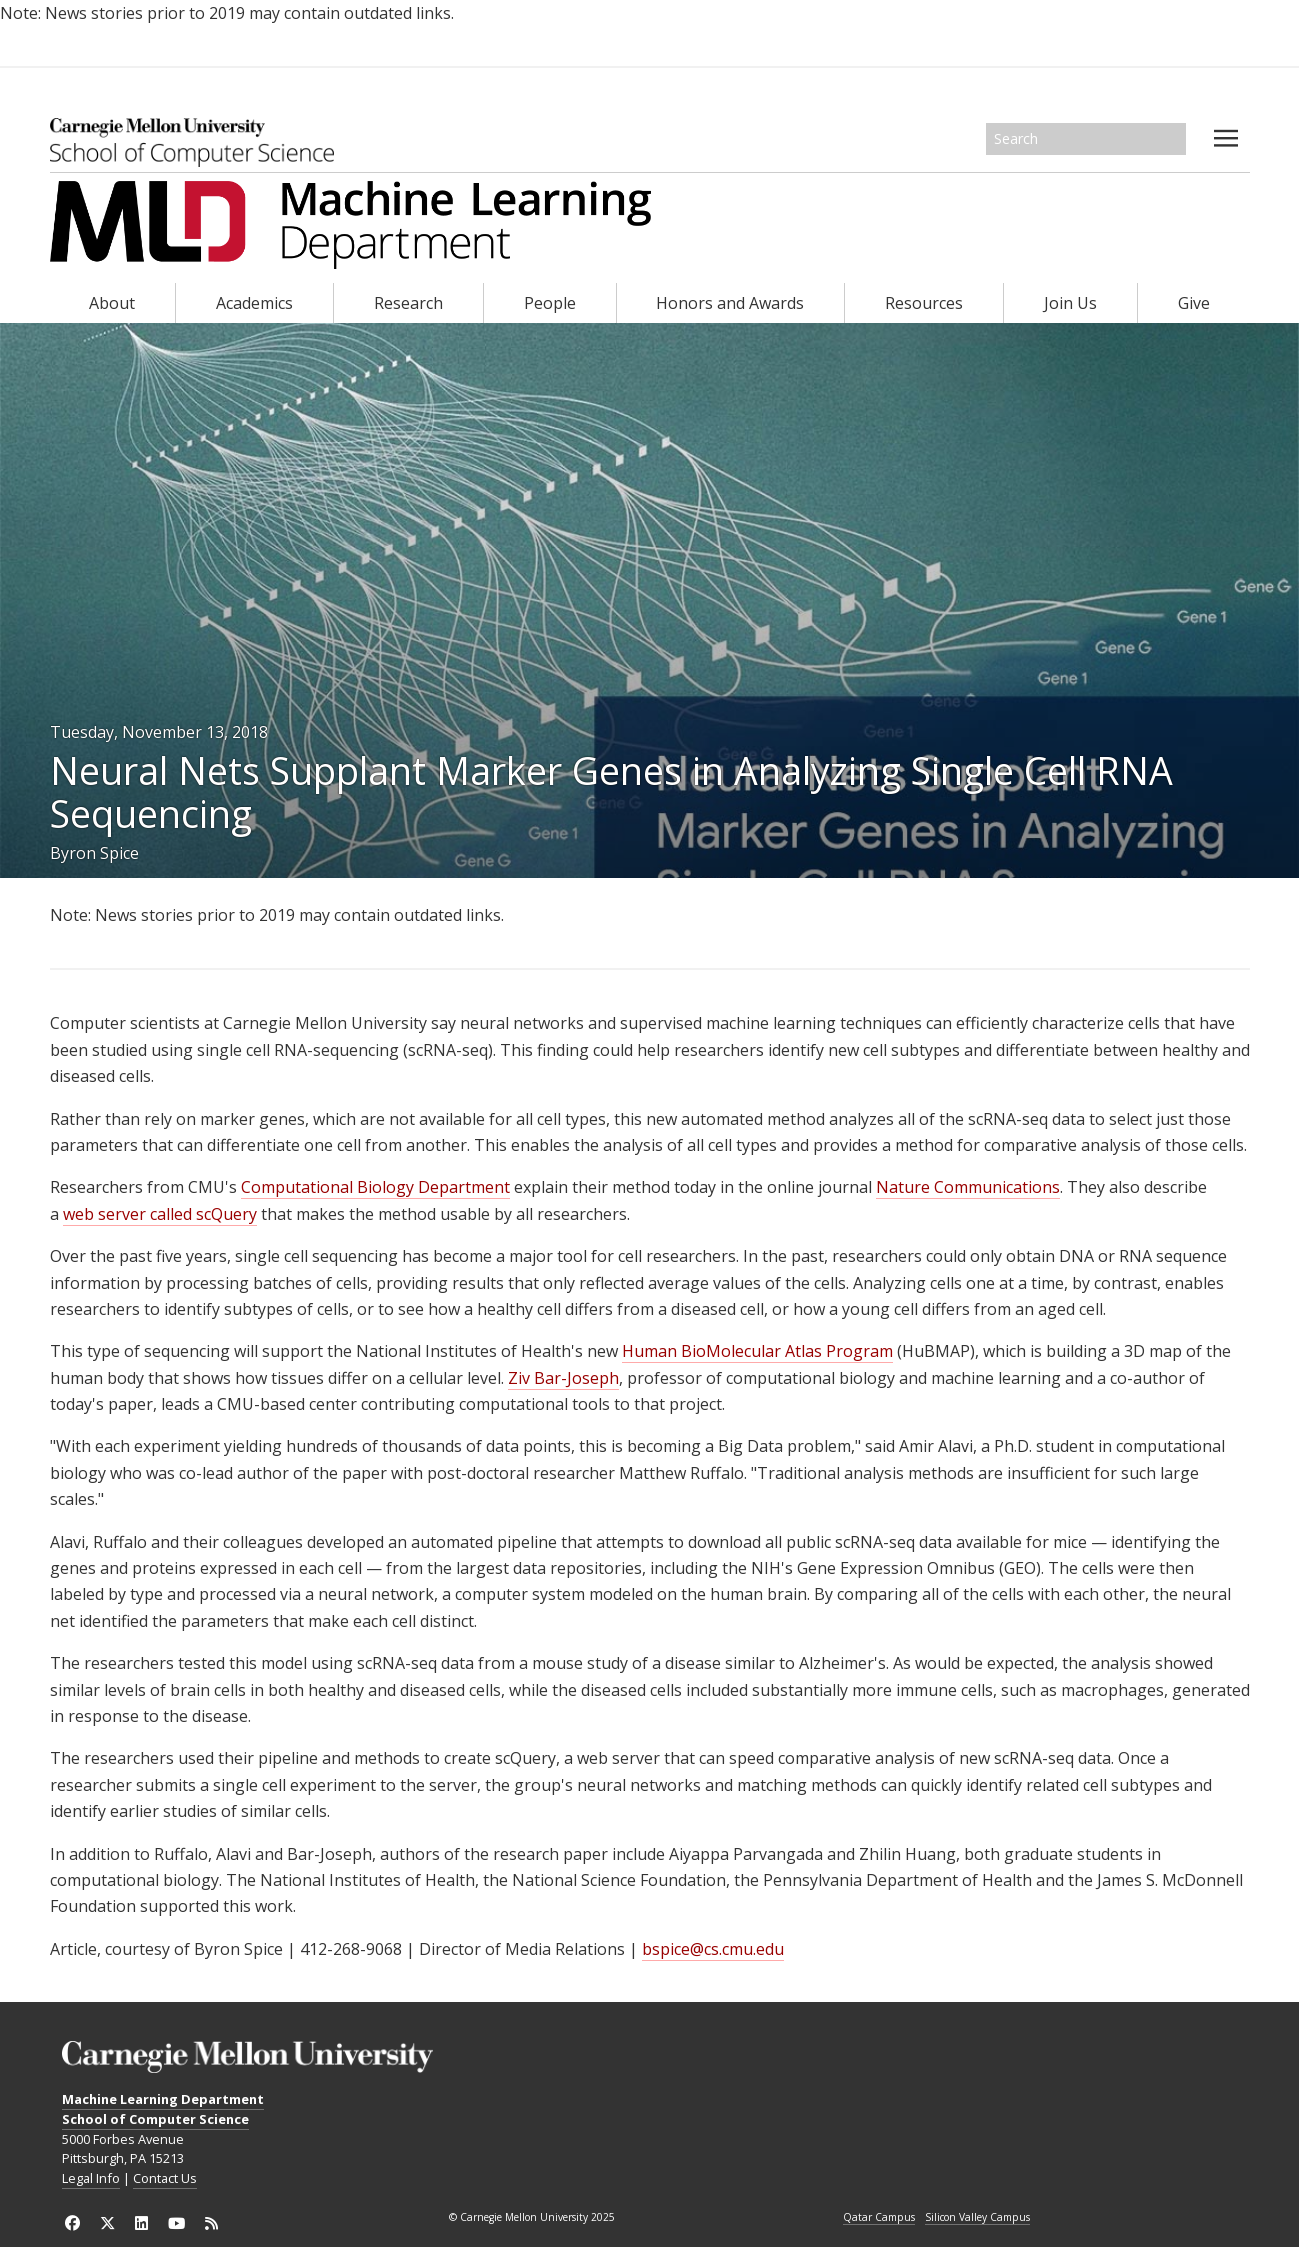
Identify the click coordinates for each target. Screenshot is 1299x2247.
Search (1172, 139)
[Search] (1086, 139)
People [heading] (550, 303)
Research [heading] (408, 303)
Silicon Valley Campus (977, 2218)
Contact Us (165, 2178)
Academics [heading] (254, 303)
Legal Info (91, 2178)
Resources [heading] (924, 303)
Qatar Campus (879, 2218)
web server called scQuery (160, 1214)
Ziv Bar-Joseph (563, 1378)
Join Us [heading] (1070, 303)
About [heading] (112, 303)
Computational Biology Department (375, 1187)
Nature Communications (968, 1187)
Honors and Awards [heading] (730, 303)
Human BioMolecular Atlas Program (757, 1351)
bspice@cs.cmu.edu (713, 1949)
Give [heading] (1194, 303)
